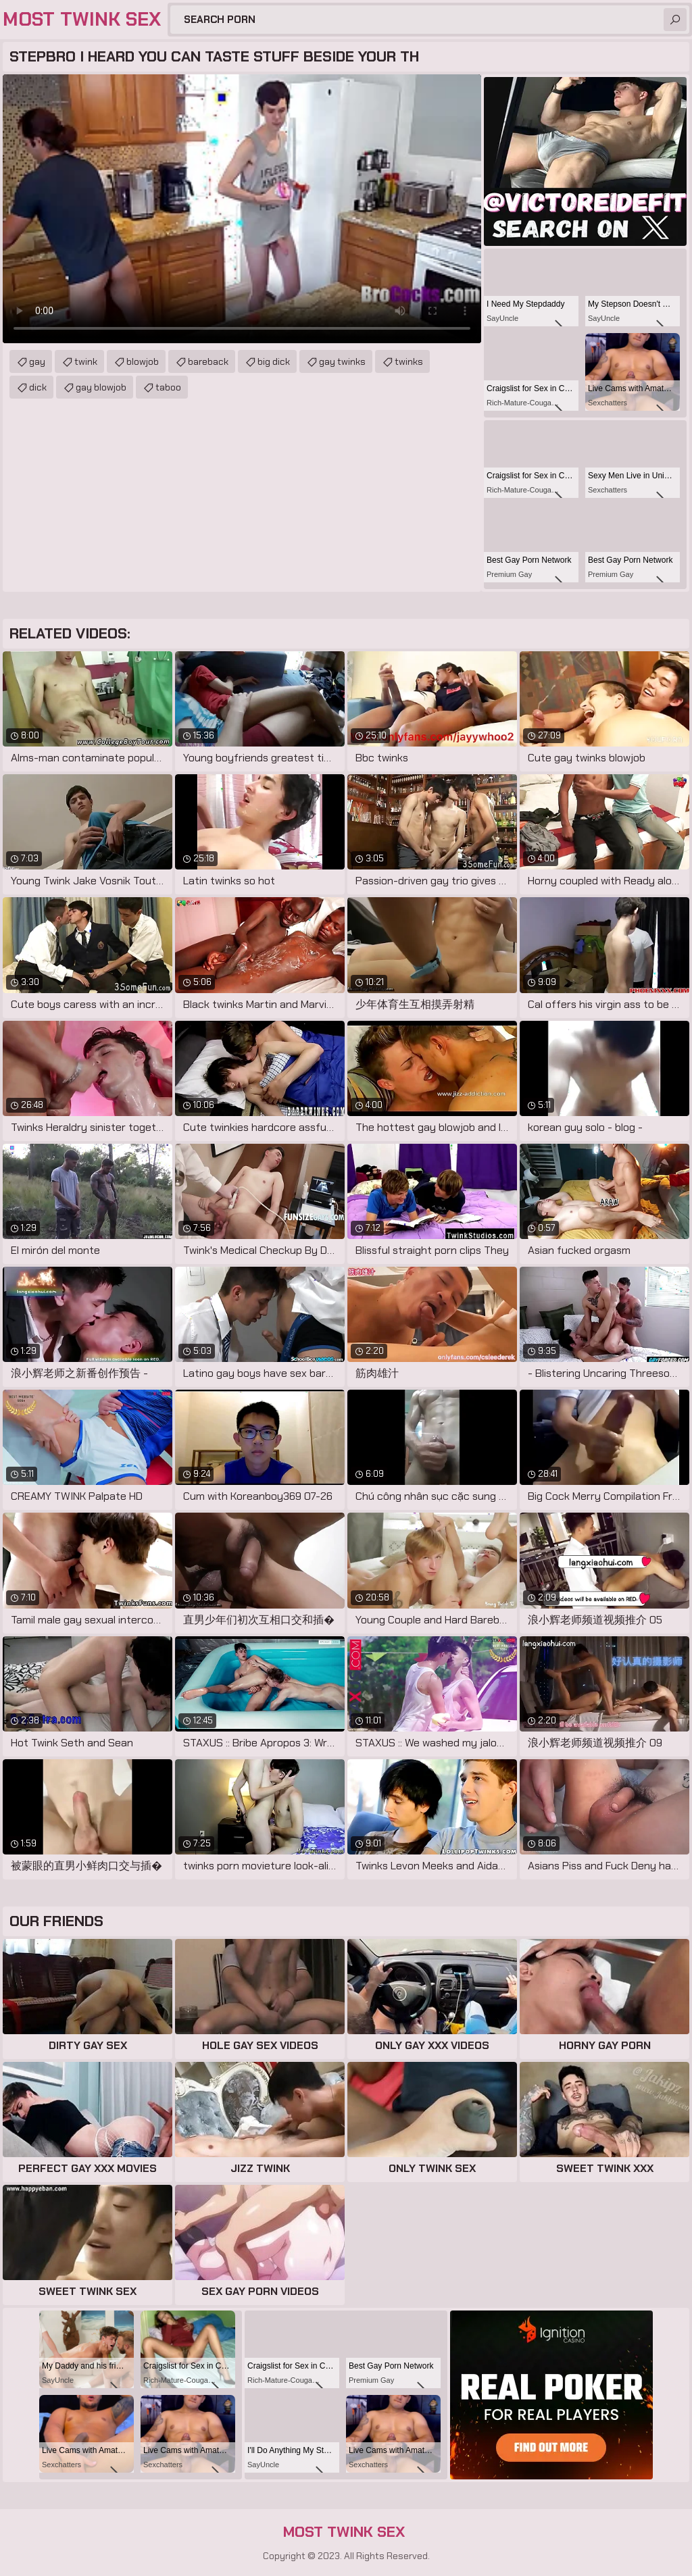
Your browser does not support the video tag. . (242, 208)
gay (37, 361)
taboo (168, 387)
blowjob (142, 361)
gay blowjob (101, 387)
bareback (208, 361)
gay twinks (342, 361)
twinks (409, 361)
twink (85, 361)
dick (38, 387)
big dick (273, 361)
